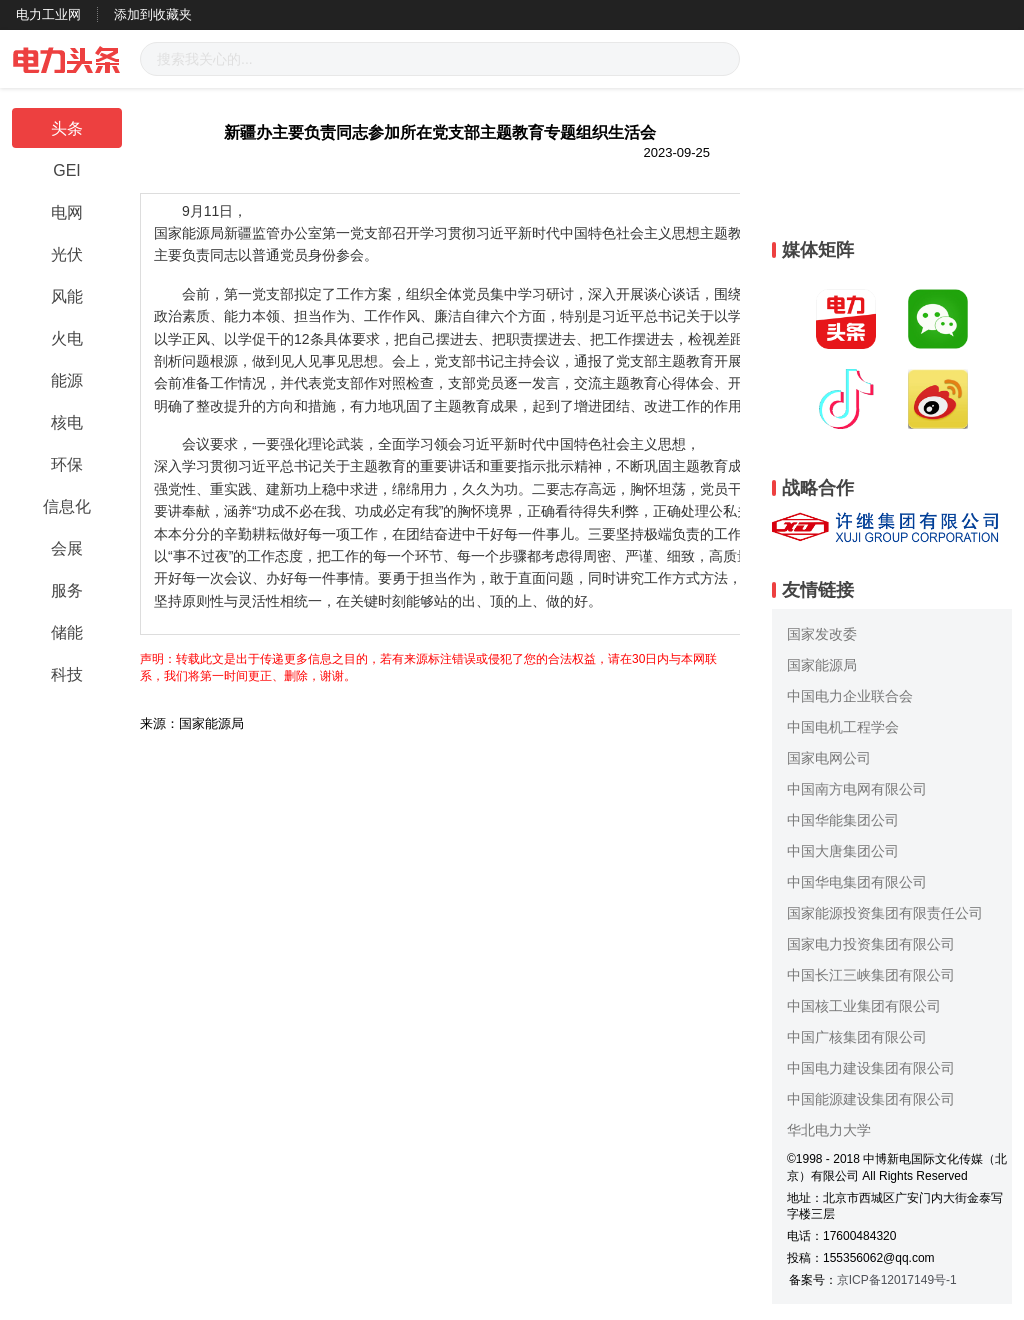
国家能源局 (822, 665)
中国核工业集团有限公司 (864, 1006)
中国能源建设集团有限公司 (871, 1099)
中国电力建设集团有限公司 (871, 1068)
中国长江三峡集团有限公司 (871, 975)
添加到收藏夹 (153, 14)
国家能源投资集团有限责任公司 (885, 913)
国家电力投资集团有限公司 (871, 944)
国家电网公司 (829, 758)
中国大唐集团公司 (843, 851)
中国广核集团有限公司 (857, 1037)
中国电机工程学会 (843, 727)
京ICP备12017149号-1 (897, 1280)
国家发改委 (822, 634)
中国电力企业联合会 (850, 696)
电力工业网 (48, 14)
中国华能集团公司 (843, 820)
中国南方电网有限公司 (857, 789)
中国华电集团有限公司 (857, 882)
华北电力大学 (829, 1130)
